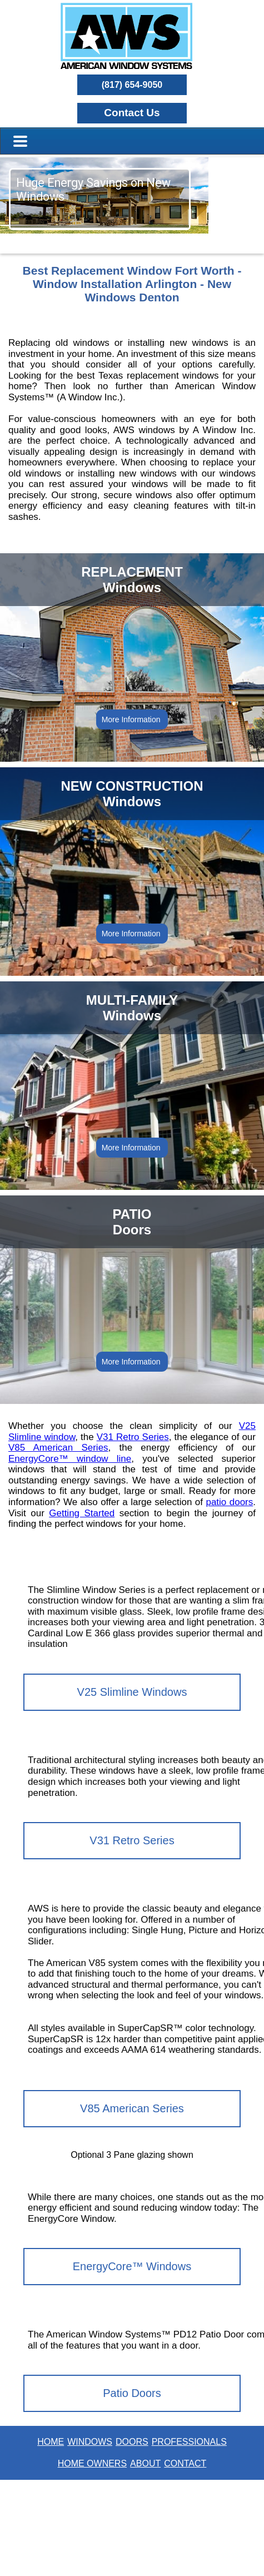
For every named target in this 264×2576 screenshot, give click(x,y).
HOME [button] (50, 2441)
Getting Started (81, 1513)
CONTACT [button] (185, 2463)
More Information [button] (132, 719)
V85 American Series (58, 1447)
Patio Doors (132, 2393)
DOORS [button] (132, 2441)
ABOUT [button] (145, 2463)
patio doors (229, 1502)
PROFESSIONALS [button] (189, 2441)
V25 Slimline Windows (132, 1692)
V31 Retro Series (133, 1437)
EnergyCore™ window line (69, 1458)
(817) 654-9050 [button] (132, 85)
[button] (132, 113)
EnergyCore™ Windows (132, 2266)
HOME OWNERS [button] (92, 2463)
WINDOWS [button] (89, 2441)
